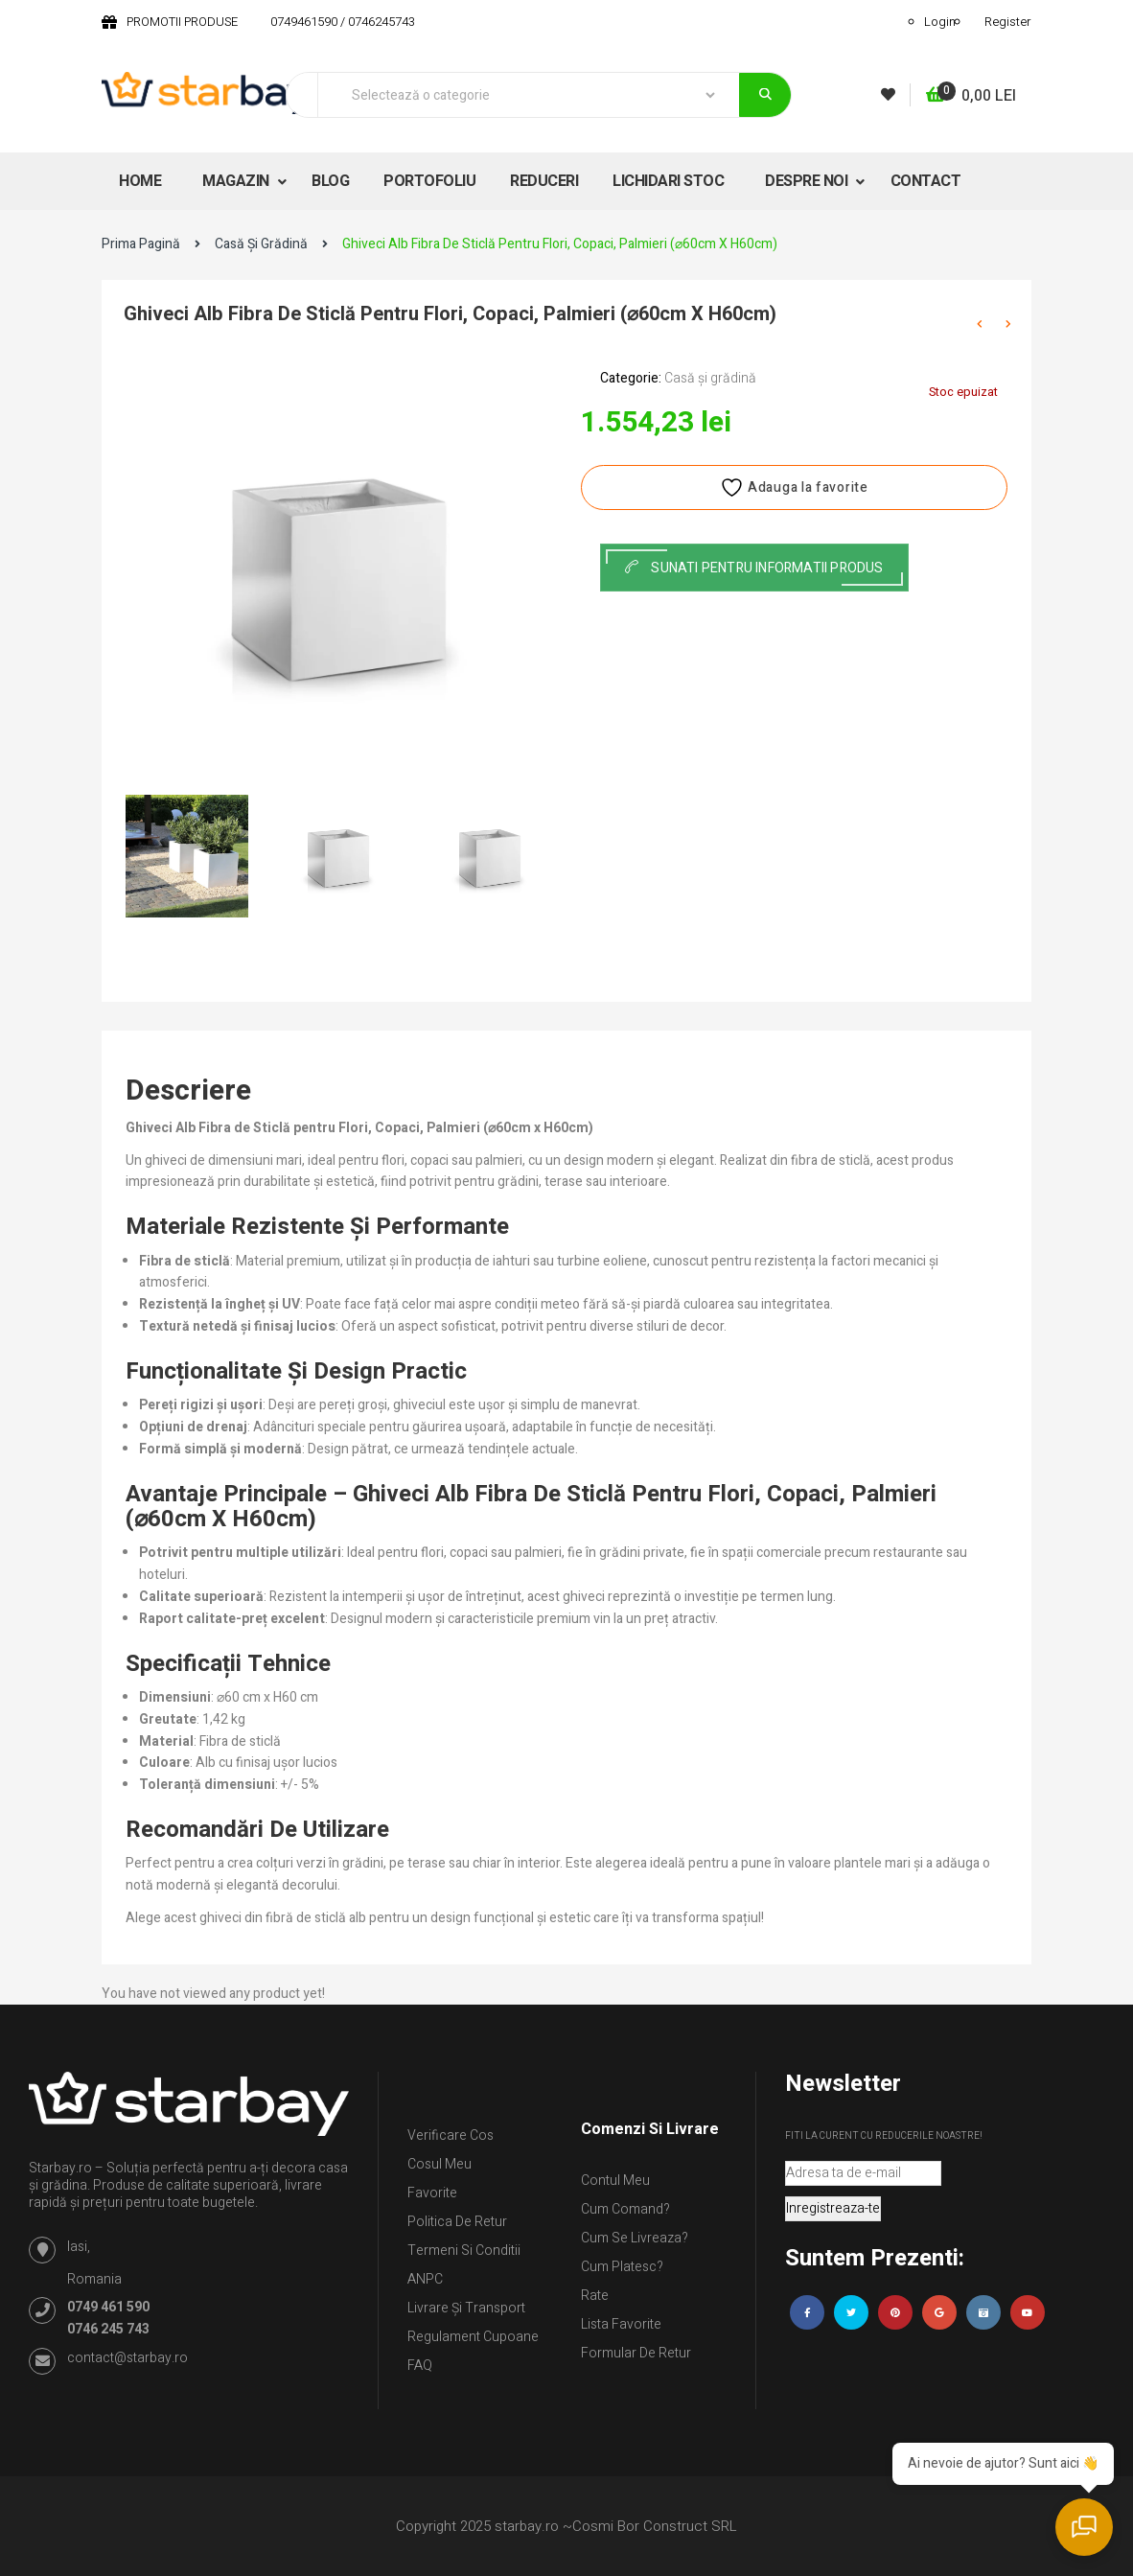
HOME (140, 181)
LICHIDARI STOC (668, 181)
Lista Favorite (621, 2324)
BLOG (330, 181)
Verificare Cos (450, 2135)
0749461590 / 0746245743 (342, 21)
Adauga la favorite (793, 487)
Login (940, 21)
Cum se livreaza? (634, 2238)
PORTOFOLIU (429, 181)
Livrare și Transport (466, 2308)
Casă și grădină (261, 244)
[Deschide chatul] (1085, 2528)
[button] (971, 96)
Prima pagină (141, 244)
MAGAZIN (237, 181)
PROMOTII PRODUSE (182, 21)
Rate (595, 2296)
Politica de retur (457, 2222)
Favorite (432, 2193)
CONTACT (925, 181)
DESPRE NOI (808, 181)
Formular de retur (636, 2353)
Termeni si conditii (463, 2250)
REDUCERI (544, 181)
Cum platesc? (622, 2267)
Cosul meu (439, 2164)
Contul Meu (615, 2180)
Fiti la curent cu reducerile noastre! (884, 2136)
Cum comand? (625, 2209)
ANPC (425, 2279)
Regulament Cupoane (473, 2337)
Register (1007, 21)
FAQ (419, 2366)
